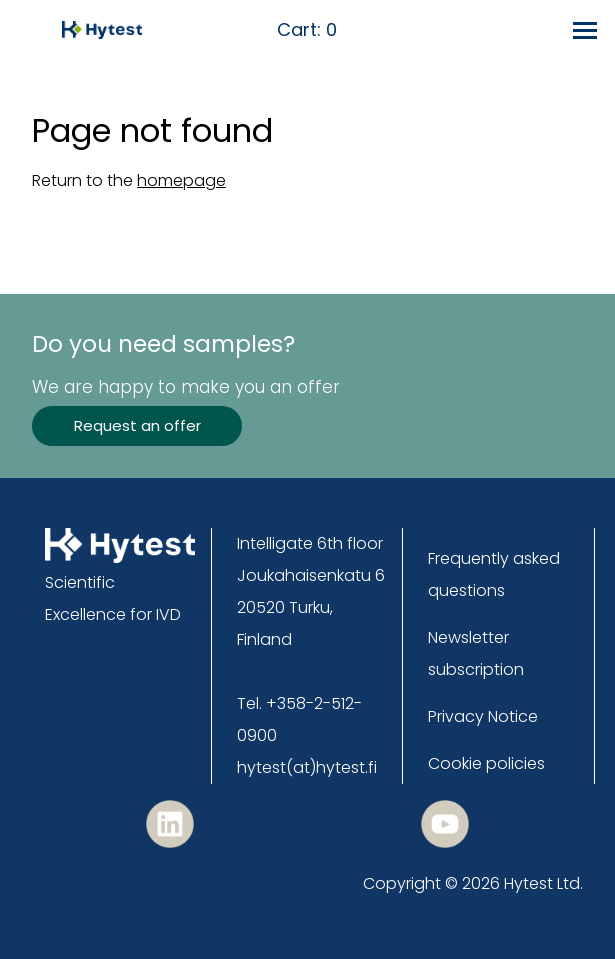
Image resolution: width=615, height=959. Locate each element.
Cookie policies (486, 763)
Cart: (307, 30)
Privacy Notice (483, 716)
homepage (181, 180)
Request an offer (137, 425)
